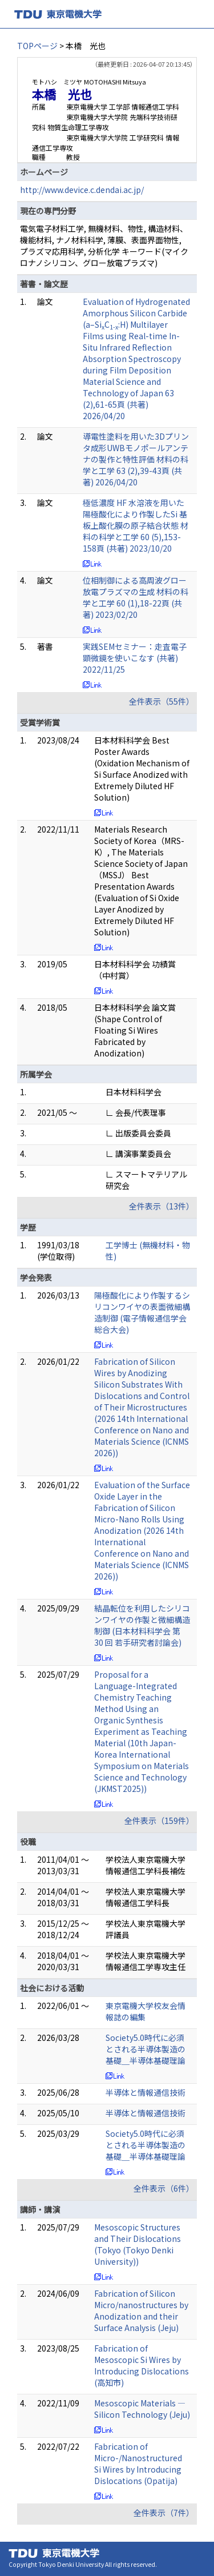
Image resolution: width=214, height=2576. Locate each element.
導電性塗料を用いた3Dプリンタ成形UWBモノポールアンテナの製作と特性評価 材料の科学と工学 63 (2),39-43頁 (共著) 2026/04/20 (136, 459)
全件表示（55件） (161, 701)
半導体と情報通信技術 (145, 2092)
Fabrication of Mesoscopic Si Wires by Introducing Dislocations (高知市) (141, 2365)
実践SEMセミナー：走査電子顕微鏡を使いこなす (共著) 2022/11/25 (135, 658)
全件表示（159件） (159, 1820)
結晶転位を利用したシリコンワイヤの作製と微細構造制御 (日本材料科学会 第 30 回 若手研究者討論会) (142, 1625)
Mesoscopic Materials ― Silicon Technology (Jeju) (142, 2408)
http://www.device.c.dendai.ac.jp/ (82, 189)
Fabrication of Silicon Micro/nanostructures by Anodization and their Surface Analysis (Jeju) (141, 2310)
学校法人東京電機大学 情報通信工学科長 (145, 1897)
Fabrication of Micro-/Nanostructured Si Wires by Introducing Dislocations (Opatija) (138, 2463)
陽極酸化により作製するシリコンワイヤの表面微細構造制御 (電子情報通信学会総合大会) (142, 1312)
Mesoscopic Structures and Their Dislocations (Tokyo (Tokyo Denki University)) (137, 2244)
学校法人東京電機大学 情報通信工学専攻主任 (145, 1961)
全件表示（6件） (164, 2188)
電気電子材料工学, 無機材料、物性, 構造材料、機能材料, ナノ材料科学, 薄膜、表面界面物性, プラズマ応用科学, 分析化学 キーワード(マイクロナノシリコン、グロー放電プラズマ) (104, 245)
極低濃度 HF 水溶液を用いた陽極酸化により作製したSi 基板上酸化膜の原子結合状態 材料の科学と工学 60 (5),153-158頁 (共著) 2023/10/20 (135, 525)
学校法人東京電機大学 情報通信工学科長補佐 (145, 1865)
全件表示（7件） (164, 2512)
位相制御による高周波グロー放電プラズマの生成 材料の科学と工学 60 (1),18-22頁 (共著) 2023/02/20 (135, 597)
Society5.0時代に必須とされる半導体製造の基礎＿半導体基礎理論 (145, 2049)
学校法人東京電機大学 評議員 (145, 1929)
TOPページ (37, 45)
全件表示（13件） (161, 1206)
